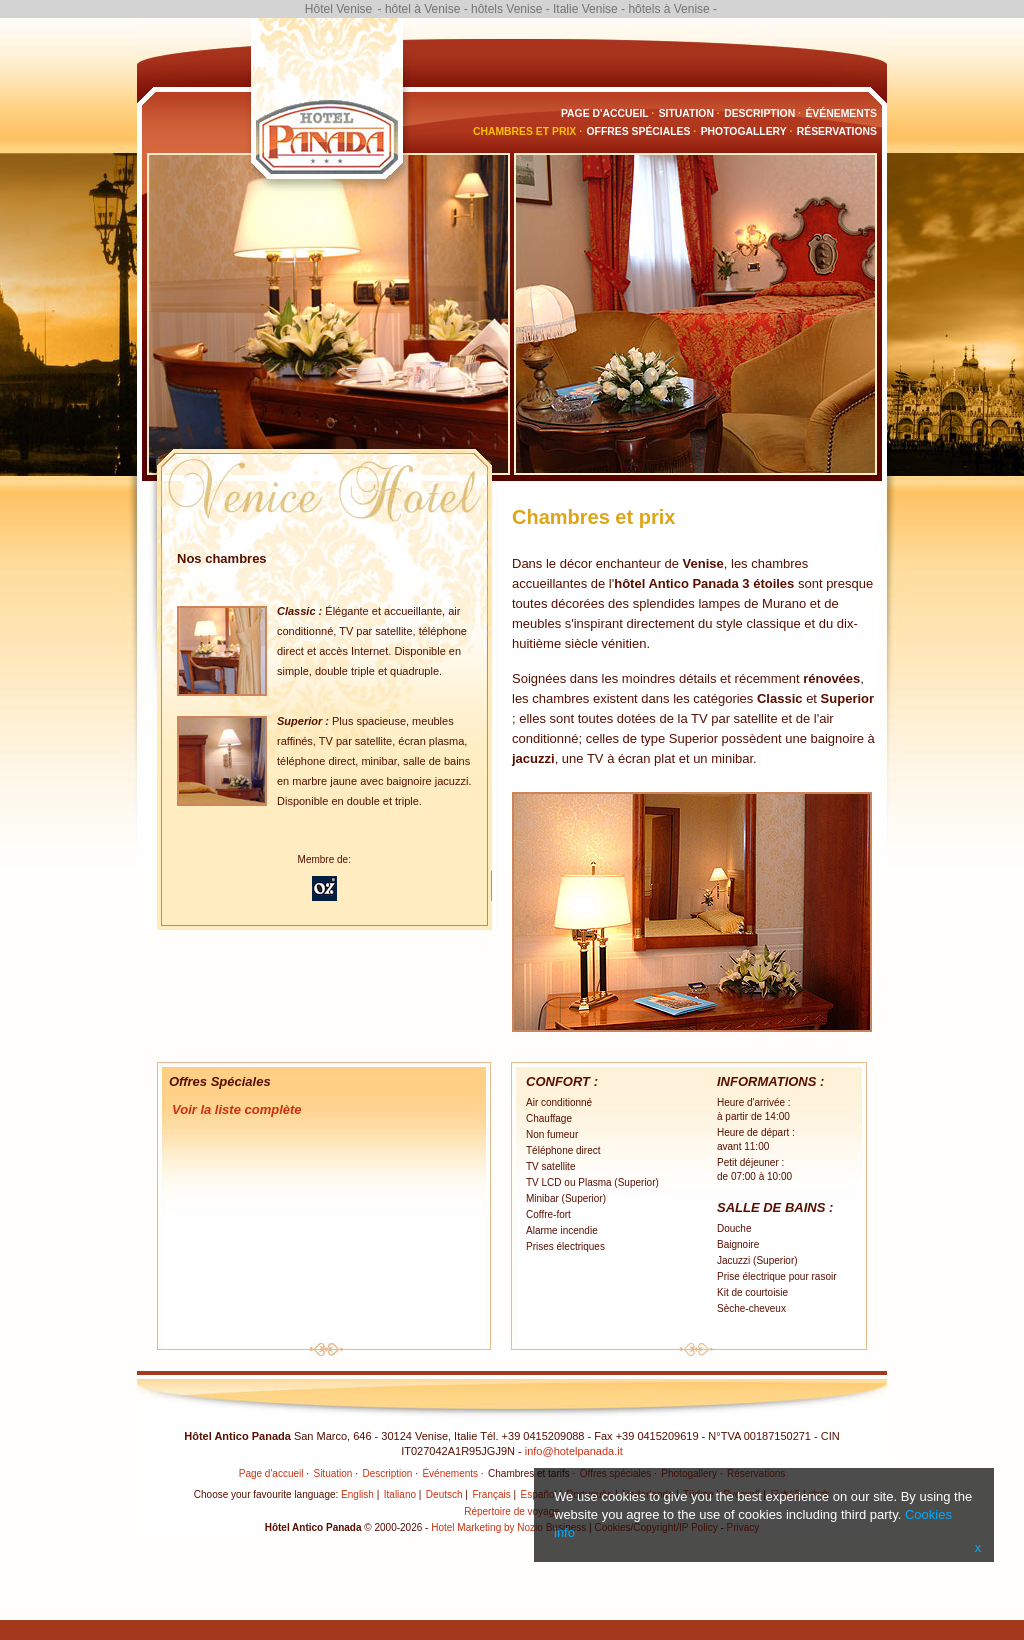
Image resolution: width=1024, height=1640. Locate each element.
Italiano (400, 1494)
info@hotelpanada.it (574, 1451)
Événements (841, 113)
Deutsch (444, 1494)
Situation (686, 113)
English (357, 1494)
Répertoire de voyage (512, 1511)
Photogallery (744, 131)
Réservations (837, 131)
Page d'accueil (605, 113)
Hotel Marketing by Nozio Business (508, 1527)
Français (491, 1494)
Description (759, 113)
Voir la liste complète (237, 1109)
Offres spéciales (639, 131)
